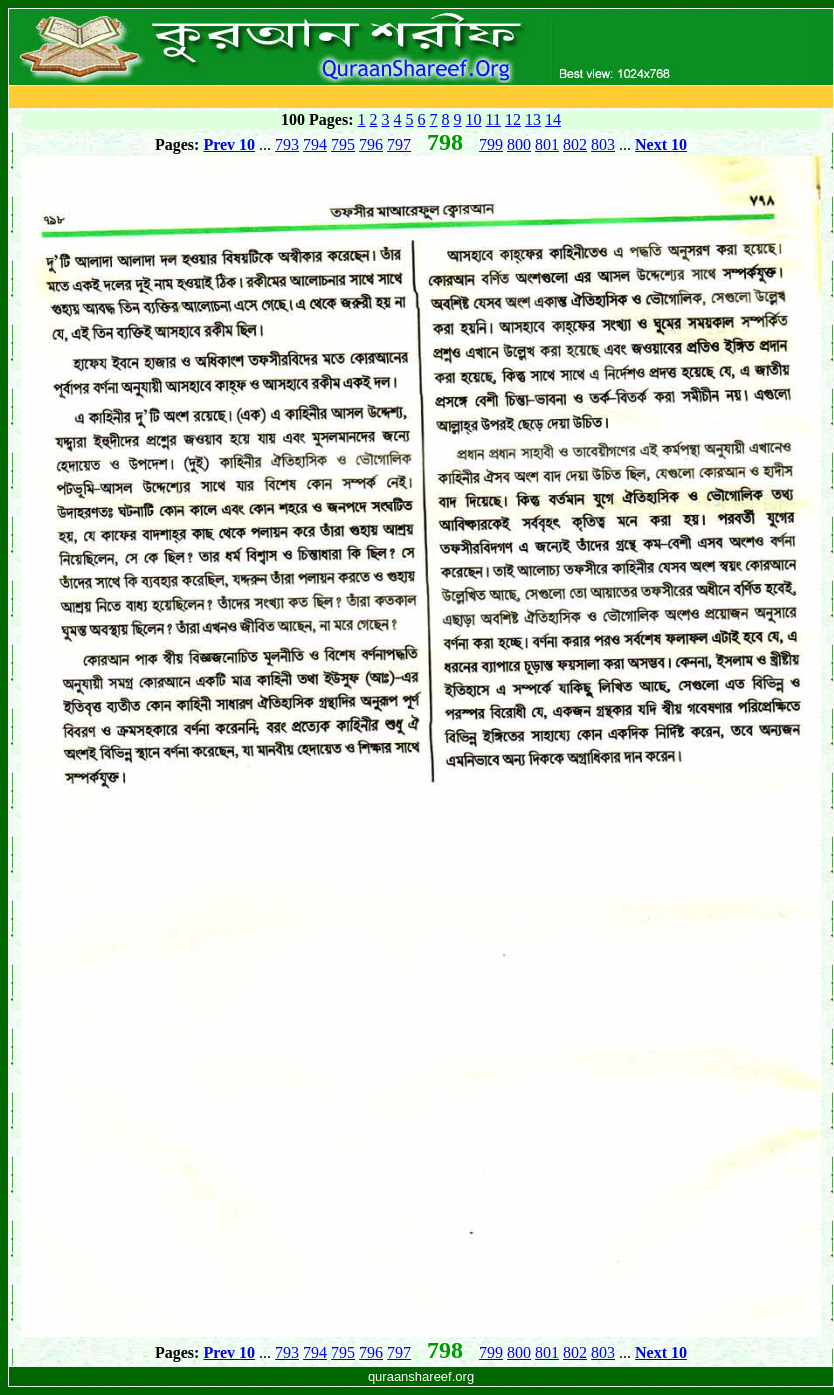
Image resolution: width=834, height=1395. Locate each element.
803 (603, 144)
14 (553, 119)
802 (575, 144)
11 (493, 119)
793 (287, 144)
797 (399, 144)
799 (491, 144)
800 (519, 144)
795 (343, 144)
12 (513, 119)
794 (315, 144)
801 (547, 144)
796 (371, 144)
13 (533, 119)
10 (474, 119)
